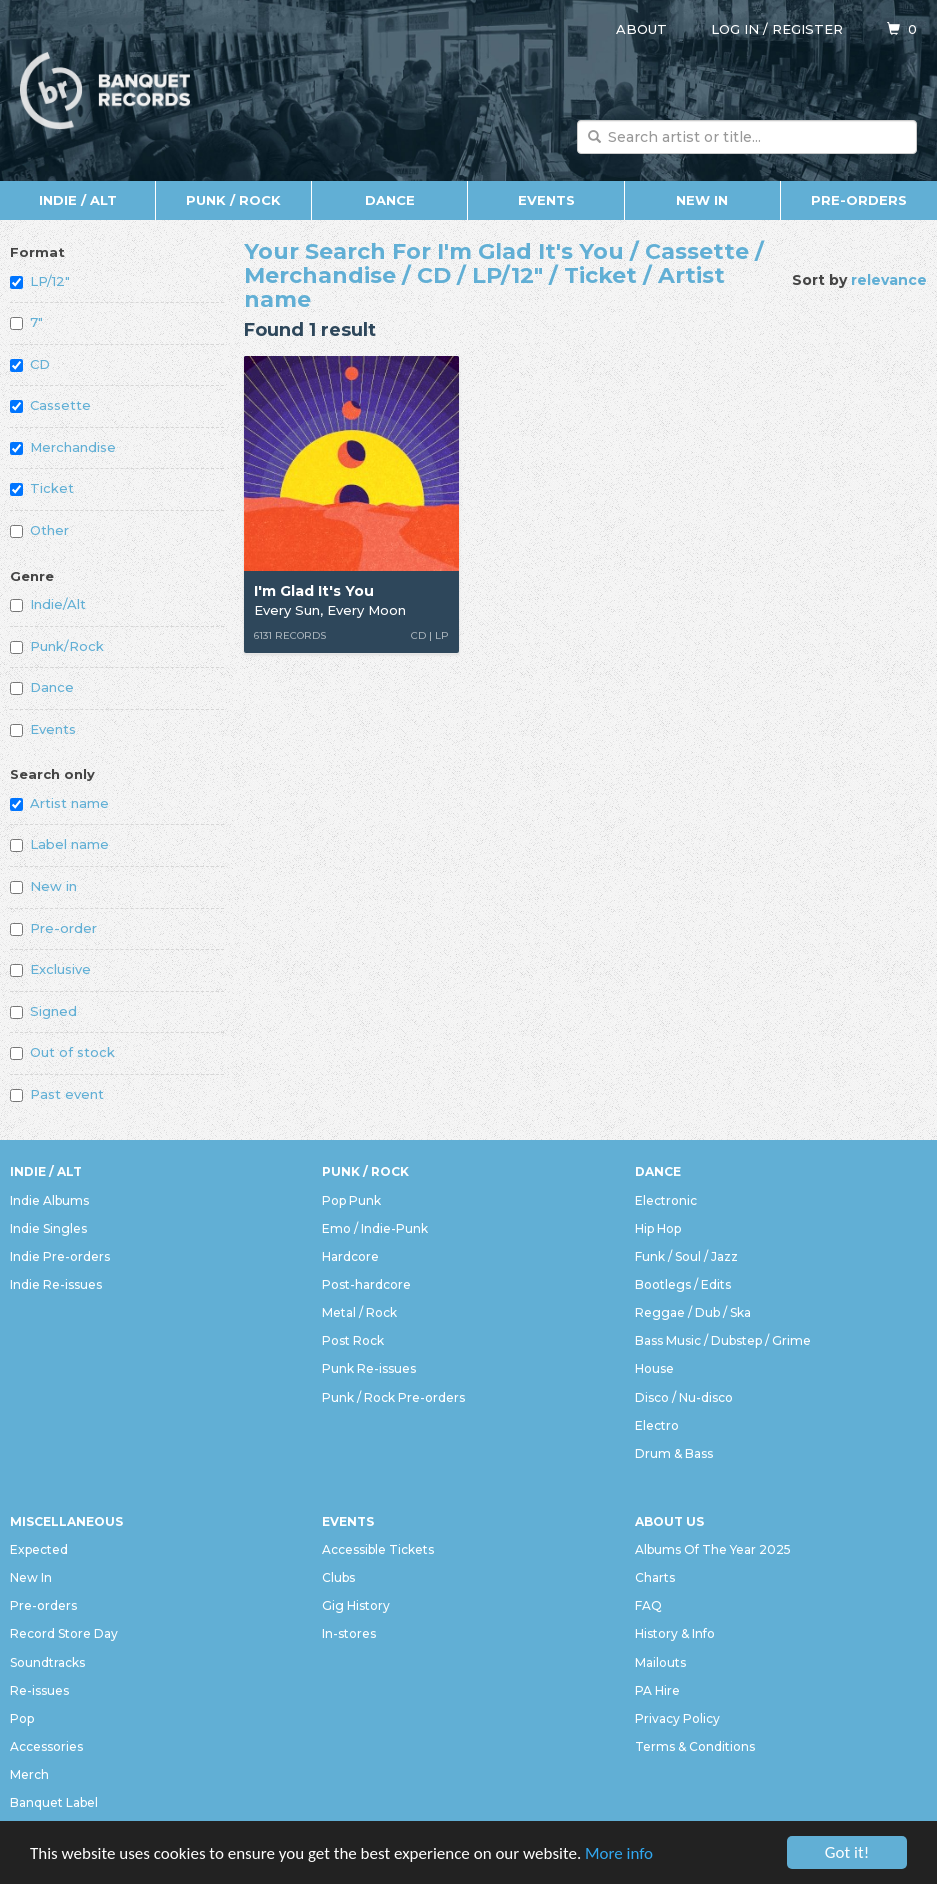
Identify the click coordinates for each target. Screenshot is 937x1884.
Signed (43, 1011)
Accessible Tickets (378, 1549)
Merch (29, 1774)
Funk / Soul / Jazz (686, 1256)
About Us (669, 1521)
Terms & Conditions (695, 1746)
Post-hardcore (366, 1284)
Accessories (46, 1746)
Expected (39, 1549)
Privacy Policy (677, 1718)
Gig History (356, 1605)
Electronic (666, 1200)
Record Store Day (64, 1633)
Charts (655, 1577)
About (641, 29)
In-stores (349, 1633)
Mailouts (660, 1662)
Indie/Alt (48, 604)
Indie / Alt (78, 200)
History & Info (675, 1633)
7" (26, 322)
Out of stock (62, 1052)
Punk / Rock (233, 200)
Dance (390, 200)
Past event (57, 1094)
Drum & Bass (674, 1453)
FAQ (648, 1605)
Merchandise (63, 447)
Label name (59, 844)
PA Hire (657, 1690)
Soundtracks (47, 1662)
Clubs (338, 1577)
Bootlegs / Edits (683, 1284)
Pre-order (53, 928)
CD (30, 364)
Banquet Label (54, 1802)
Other (39, 530)
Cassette (50, 405)
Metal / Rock (359, 1312)
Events (546, 200)
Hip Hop (658, 1228)
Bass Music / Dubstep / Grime (723, 1340)
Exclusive (50, 969)
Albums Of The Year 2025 (713, 1549)
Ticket (42, 488)
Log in (735, 29)
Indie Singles (48, 1228)
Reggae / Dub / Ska (693, 1312)
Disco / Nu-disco (684, 1397)
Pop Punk (351, 1200)
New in (43, 886)
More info (619, 1853)
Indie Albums (49, 1200)
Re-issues (39, 1690)
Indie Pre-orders (60, 1256)
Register (807, 29)
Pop (22, 1718)
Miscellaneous (66, 1521)
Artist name (59, 803)
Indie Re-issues (56, 1284)
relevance (889, 280)
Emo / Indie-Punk (375, 1228)
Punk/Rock (57, 646)
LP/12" (40, 281)
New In (702, 200)
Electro (657, 1425)
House (654, 1368)
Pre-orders (859, 200)
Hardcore (350, 1256)
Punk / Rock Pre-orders (393, 1397)
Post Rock (353, 1340)
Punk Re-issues (369, 1368)
